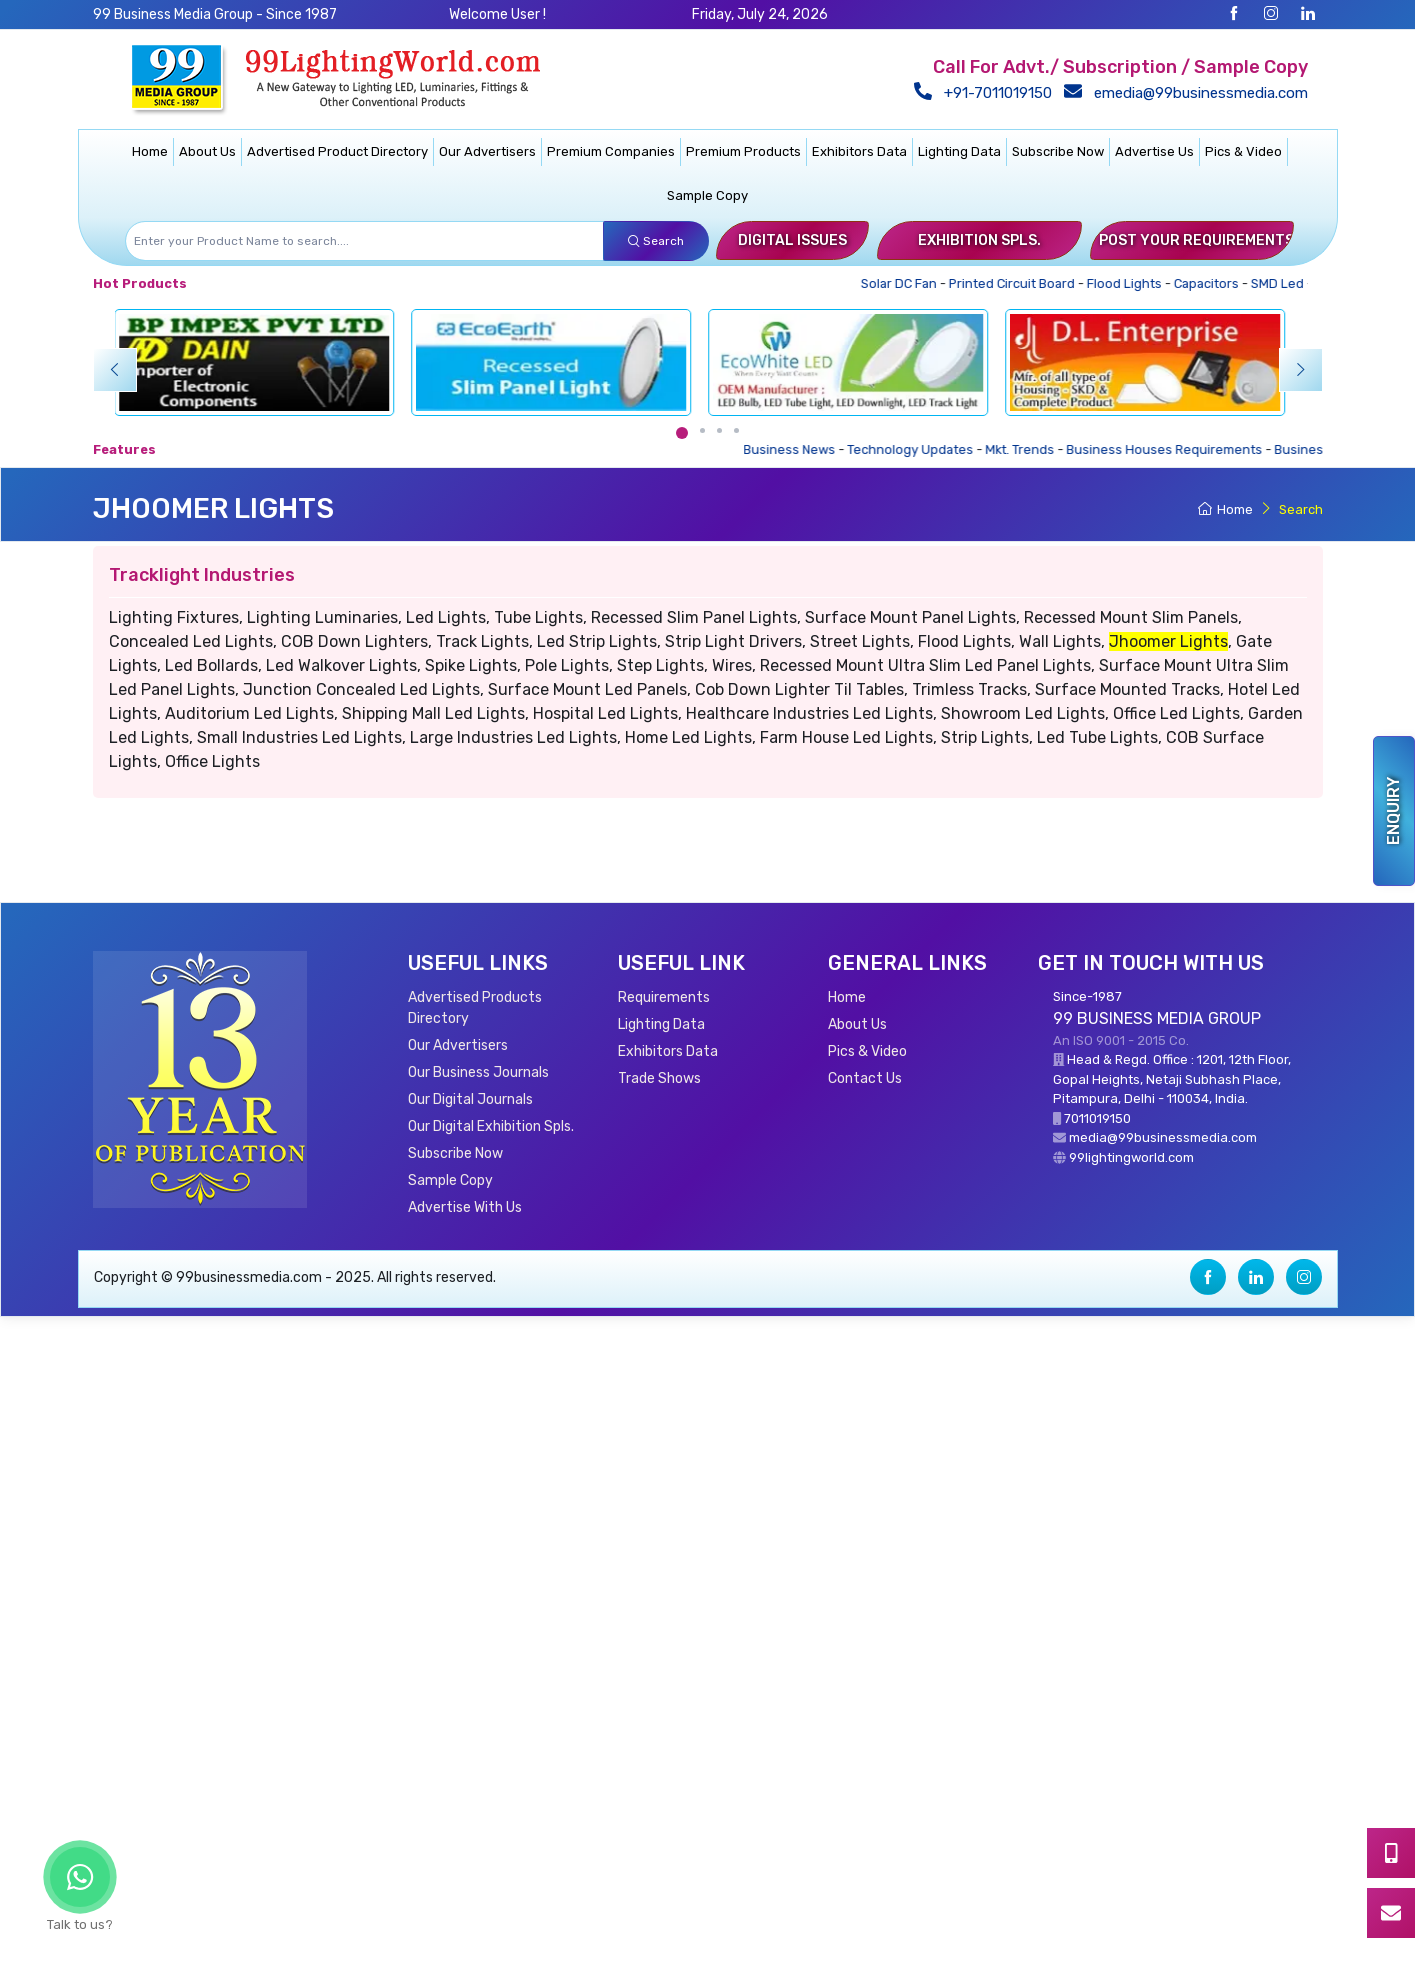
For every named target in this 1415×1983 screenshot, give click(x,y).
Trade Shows (659, 1078)
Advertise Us (1154, 151)
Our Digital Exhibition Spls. (491, 1126)
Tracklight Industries (202, 575)
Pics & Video (1243, 151)
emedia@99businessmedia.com (1188, 93)
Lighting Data (959, 151)
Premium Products (743, 151)
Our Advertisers (487, 151)
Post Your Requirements (1196, 240)
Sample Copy (707, 195)
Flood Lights (1130, 283)
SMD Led (1283, 283)
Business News (802, 449)
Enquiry (1393, 811)
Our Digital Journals (470, 1099)
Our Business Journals (478, 1072)
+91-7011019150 (985, 93)
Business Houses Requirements (1177, 449)
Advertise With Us (465, 1207)
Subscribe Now (1058, 151)
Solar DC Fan (904, 283)
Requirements (664, 997)
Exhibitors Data (859, 151)
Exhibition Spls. (979, 240)
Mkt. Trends (1032, 449)
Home (150, 151)
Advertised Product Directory (337, 151)
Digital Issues (792, 240)
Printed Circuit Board (1017, 283)
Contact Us (865, 1078)
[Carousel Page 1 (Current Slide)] (682, 433)
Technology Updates (923, 449)
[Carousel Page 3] (719, 430)
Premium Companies (611, 151)
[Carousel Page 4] (736, 430)
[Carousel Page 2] (702, 430)
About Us (207, 151)
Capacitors (1212, 283)
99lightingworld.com (1131, 1157)
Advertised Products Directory (475, 1008)
